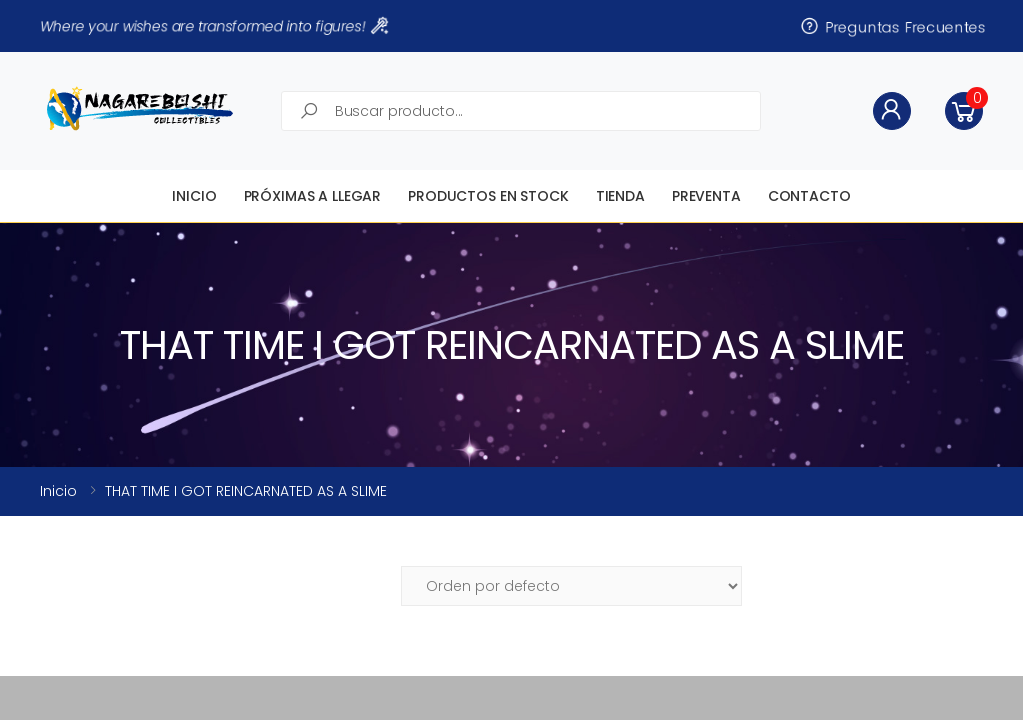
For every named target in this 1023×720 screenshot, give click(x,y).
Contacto (809, 196)
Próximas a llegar (313, 196)
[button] (964, 111)
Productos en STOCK (488, 196)
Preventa (706, 196)
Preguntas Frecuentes (892, 26)
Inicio (194, 196)
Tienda (620, 196)
